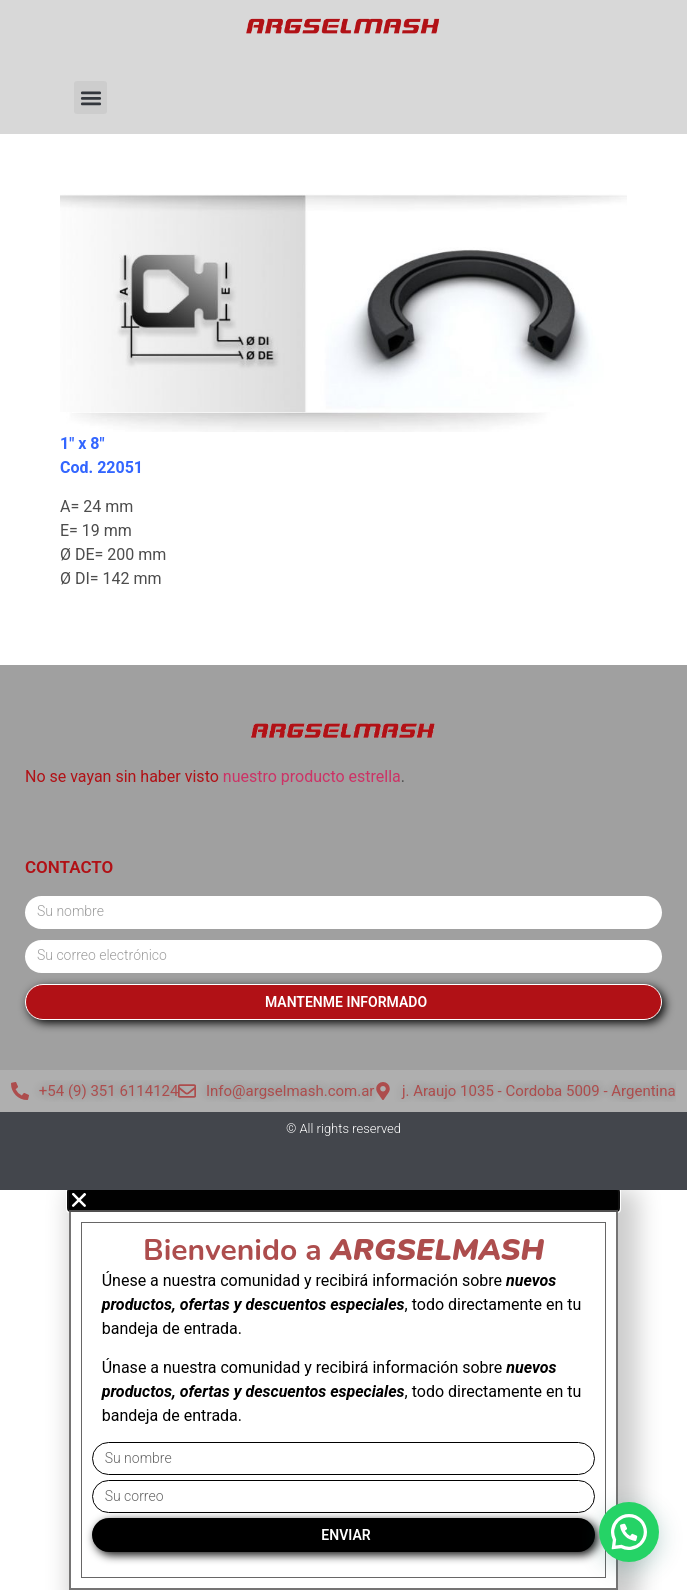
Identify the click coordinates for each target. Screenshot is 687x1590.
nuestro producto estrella (312, 776)
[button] (90, 97)
